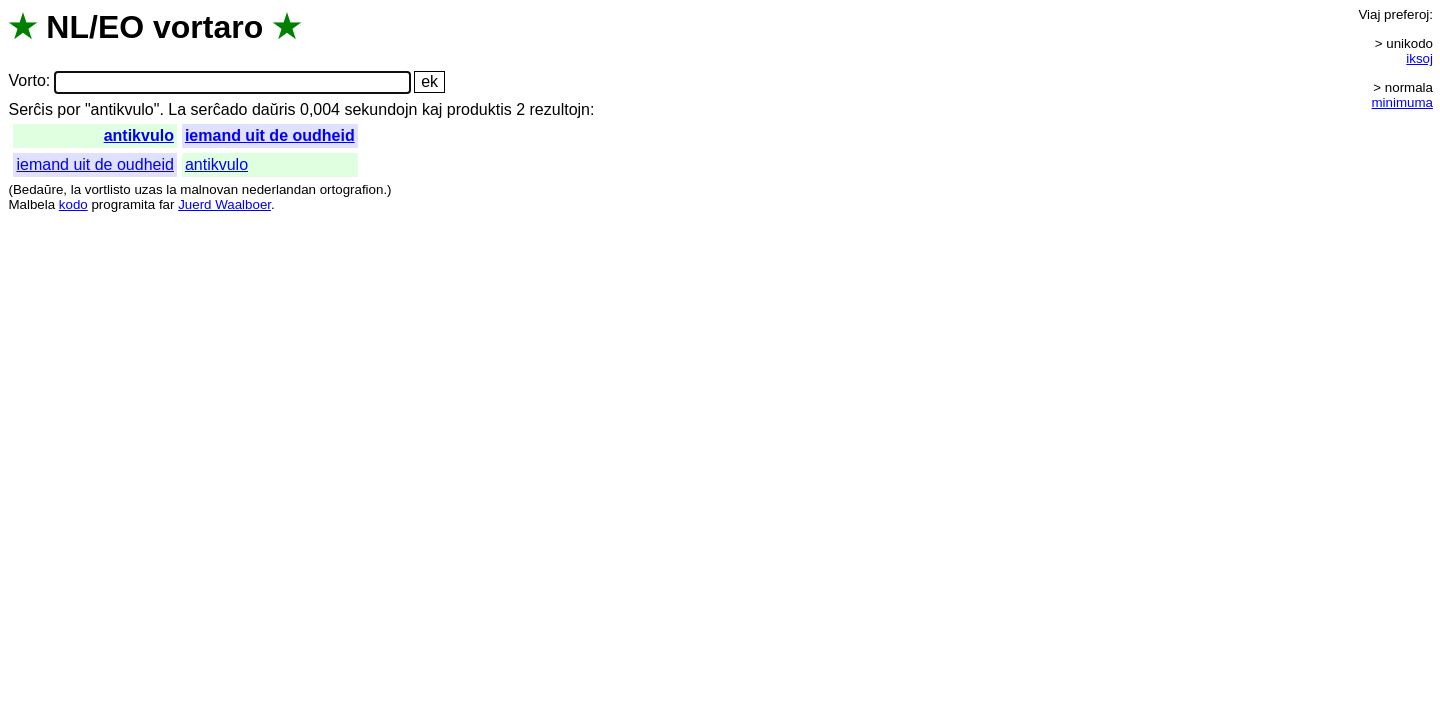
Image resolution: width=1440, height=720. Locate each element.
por (68, 109)
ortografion (352, 189)
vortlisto (108, 189)
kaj (432, 109)
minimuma (1402, 102)
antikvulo (139, 135)
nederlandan (279, 189)
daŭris (274, 109)
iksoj (1419, 58)
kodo (73, 204)
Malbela (31, 204)
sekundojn (380, 109)
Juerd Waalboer (224, 204)
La (177, 109)
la (76, 189)
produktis (479, 109)
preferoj (1406, 14)
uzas (148, 189)
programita (123, 204)
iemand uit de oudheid (270, 135)
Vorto (26, 81)
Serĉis (30, 109)
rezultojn (560, 109)
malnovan (209, 189)
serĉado (219, 109)
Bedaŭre (38, 189)
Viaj (1369, 14)
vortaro (208, 27)
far (167, 204)
